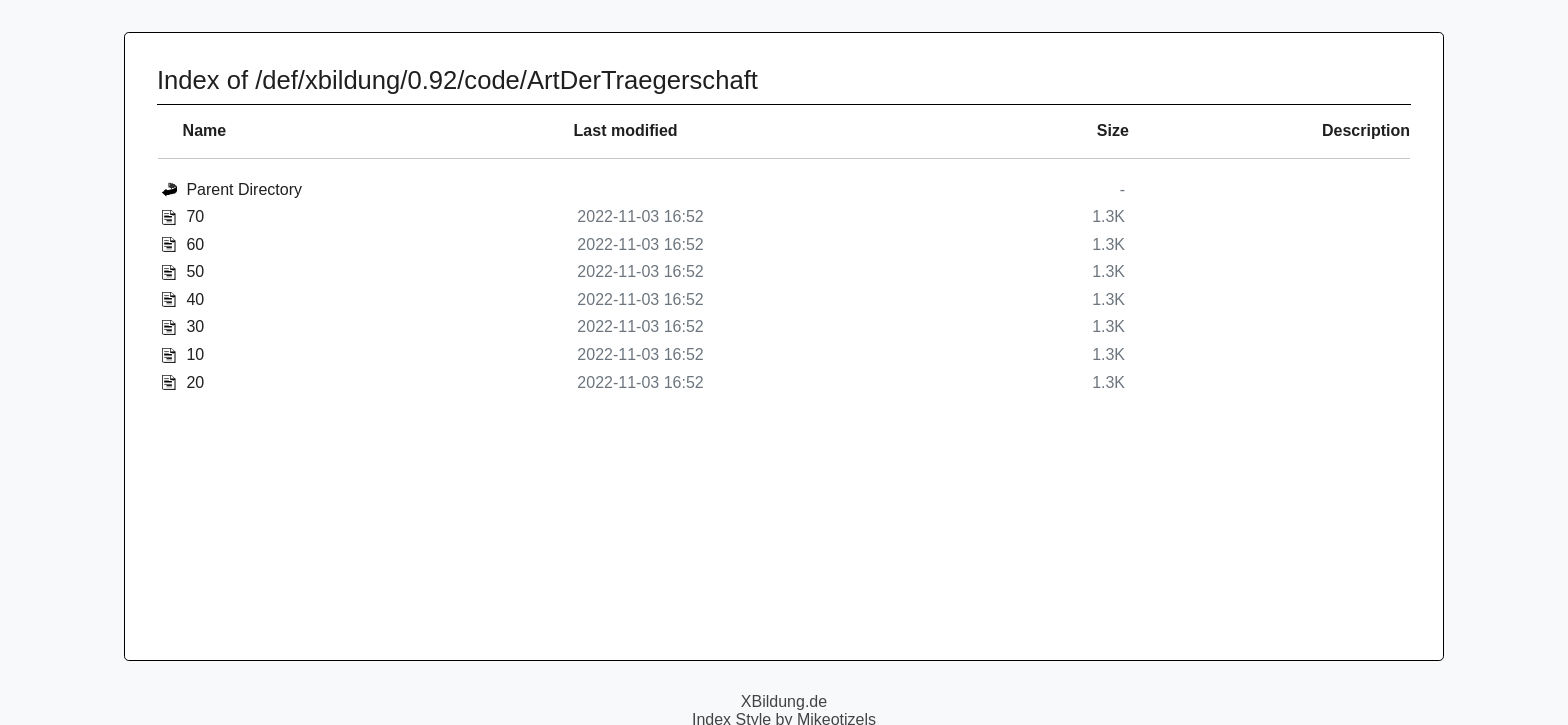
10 (195, 354)
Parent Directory (244, 189)
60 (195, 244)
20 (195, 382)
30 (195, 326)
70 (195, 216)
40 (195, 299)
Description (1366, 130)
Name (205, 130)
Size (1113, 130)
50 (195, 271)
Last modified (626, 130)
